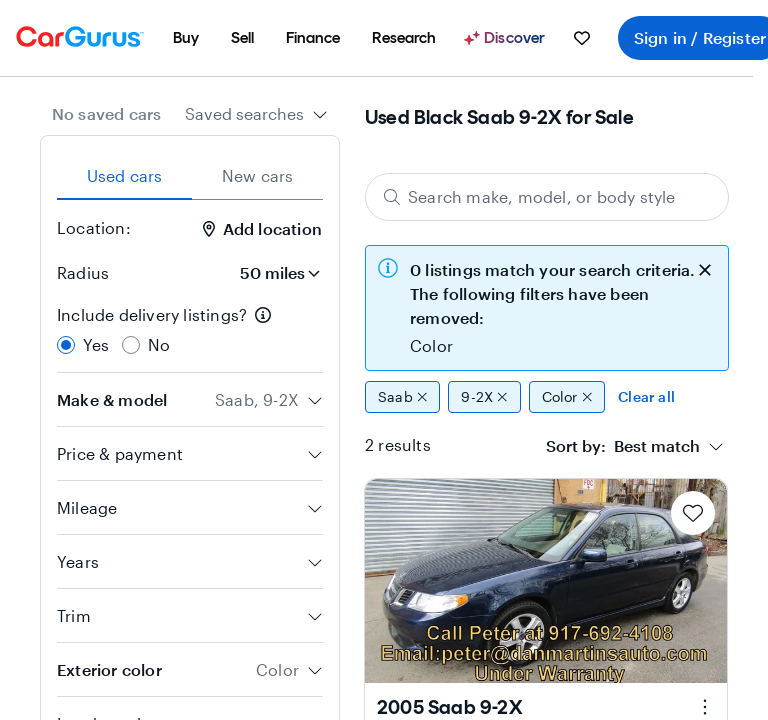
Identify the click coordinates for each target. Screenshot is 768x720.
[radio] (66, 345)
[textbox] (623, 446)
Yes (96, 344)
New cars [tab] (258, 175)
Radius (83, 272)
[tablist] (190, 176)
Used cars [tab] (125, 175)
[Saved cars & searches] (582, 38)
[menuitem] (186, 38)
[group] (547, 397)
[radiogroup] (190, 330)
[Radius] (274, 273)
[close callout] (705, 268)
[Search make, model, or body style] (547, 197)
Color (567, 397)
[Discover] (507, 38)
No (159, 344)
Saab (402, 397)
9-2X (484, 397)
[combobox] (256, 114)
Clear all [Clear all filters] (646, 396)
